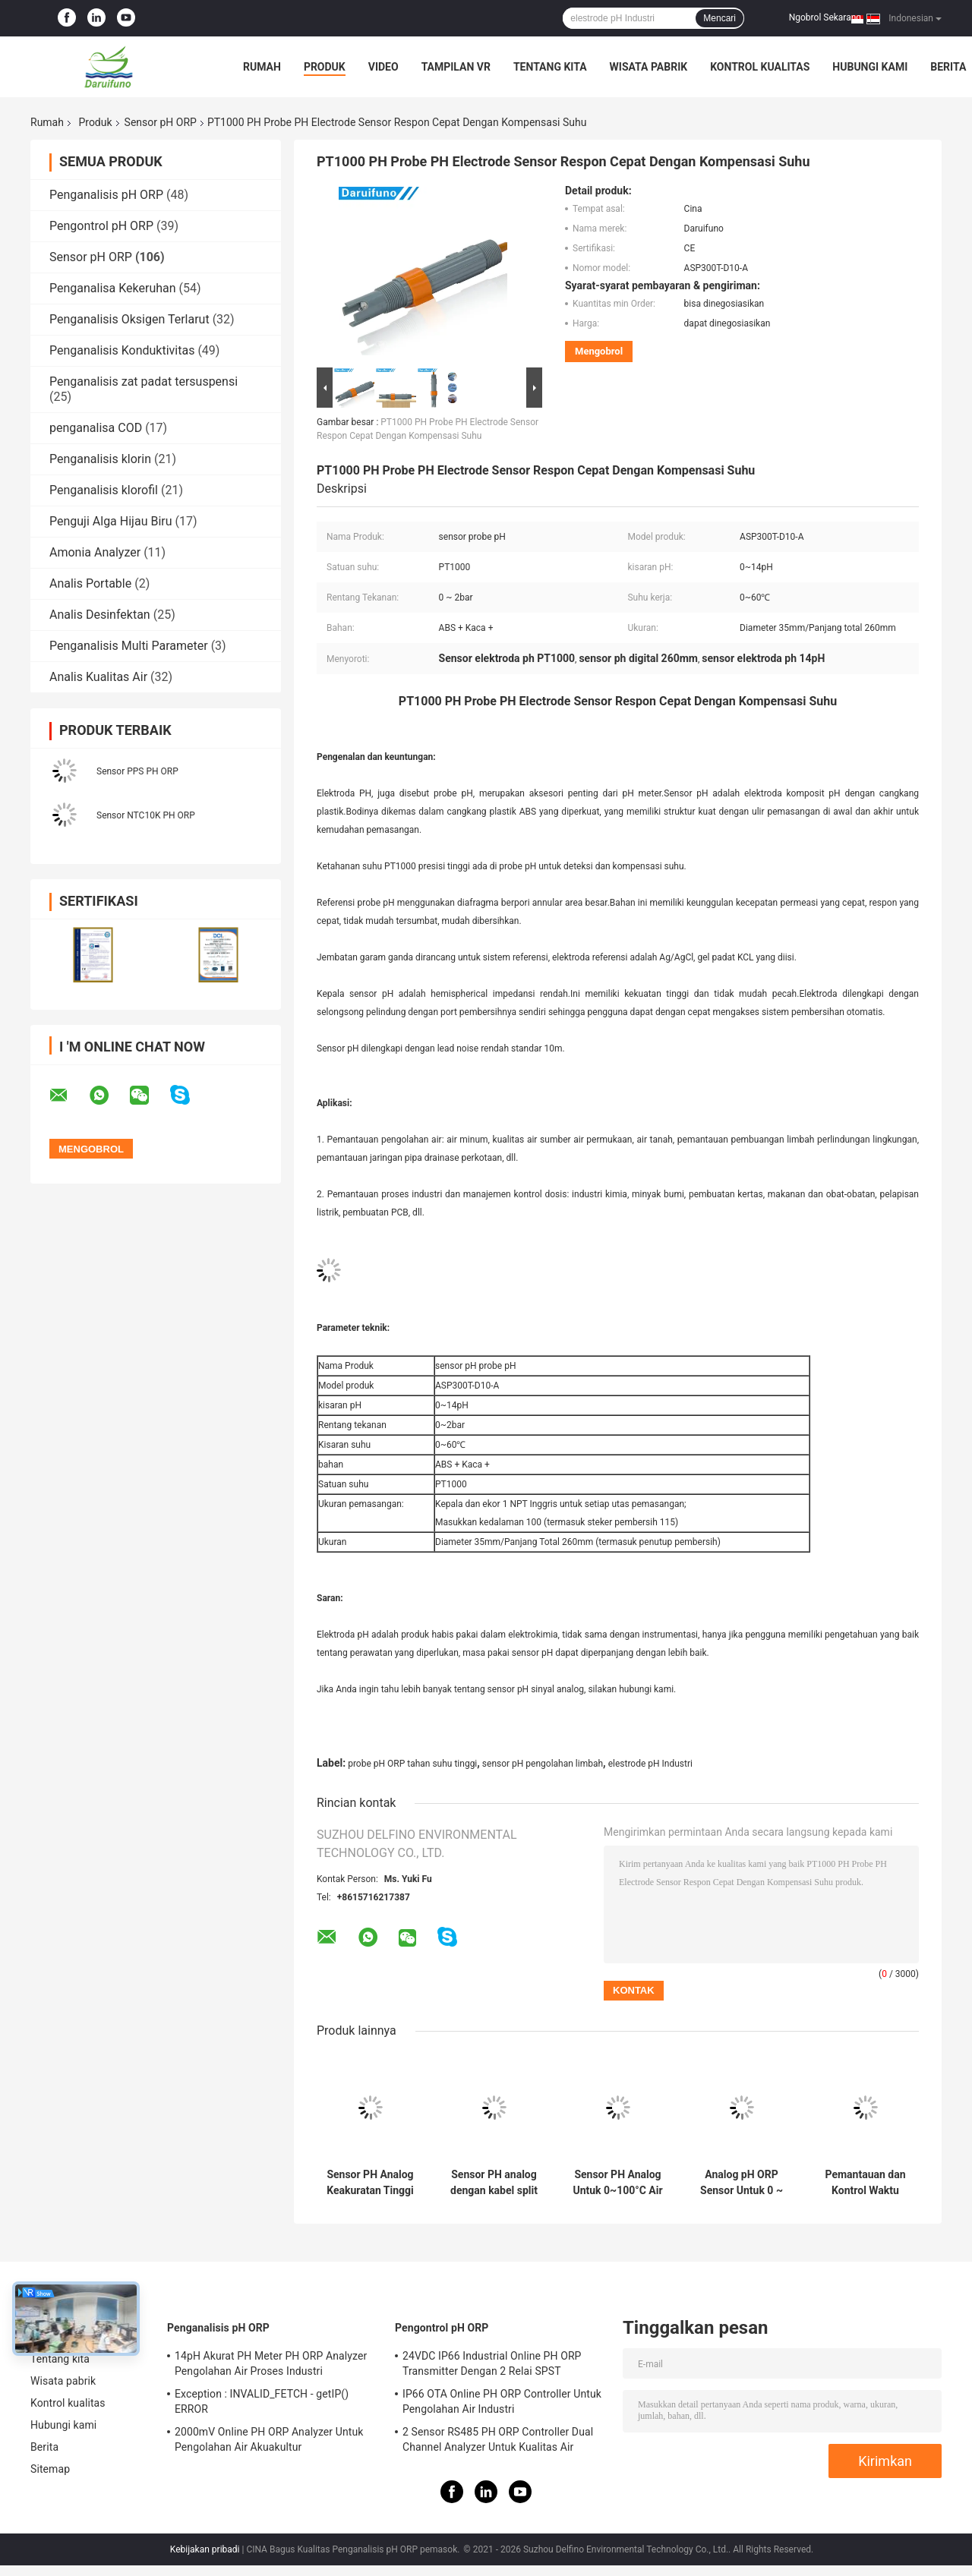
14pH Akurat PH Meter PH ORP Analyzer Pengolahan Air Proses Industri (271, 2363)
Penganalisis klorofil (103, 490)
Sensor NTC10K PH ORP (145, 815)
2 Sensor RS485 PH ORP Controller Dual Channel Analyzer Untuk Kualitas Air (497, 2439)
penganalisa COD (95, 428)
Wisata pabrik (649, 67)
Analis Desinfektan (99, 614)
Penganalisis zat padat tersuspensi (143, 381)
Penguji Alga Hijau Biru (110, 521)
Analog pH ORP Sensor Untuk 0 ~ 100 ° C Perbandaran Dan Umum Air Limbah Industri (741, 2182)
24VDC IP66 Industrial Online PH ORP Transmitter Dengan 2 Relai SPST (492, 2363)
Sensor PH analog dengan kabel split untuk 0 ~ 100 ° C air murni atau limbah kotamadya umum (494, 2182)
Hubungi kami (869, 67)
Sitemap (50, 2469)
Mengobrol (599, 351)
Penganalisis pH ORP (106, 195)
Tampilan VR (456, 67)
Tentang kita (550, 67)
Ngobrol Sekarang (825, 17)
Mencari (719, 18)
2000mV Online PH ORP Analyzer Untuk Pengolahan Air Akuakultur (269, 2439)
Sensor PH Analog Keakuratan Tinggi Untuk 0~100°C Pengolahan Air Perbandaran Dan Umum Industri (370, 2182)
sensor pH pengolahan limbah (542, 1763)
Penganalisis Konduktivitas (121, 350)
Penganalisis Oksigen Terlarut (129, 319)
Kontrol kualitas (759, 67)
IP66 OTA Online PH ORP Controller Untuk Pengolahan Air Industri (501, 2401)
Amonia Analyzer (94, 552)
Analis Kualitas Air (98, 677)
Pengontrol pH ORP (101, 226)
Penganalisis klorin (100, 459)
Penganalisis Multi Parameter (128, 645)
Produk (325, 67)
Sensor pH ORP (161, 122)
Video (383, 67)
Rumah (262, 67)
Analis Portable (90, 583)
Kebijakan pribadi (205, 2549)
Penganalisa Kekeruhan (112, 288)
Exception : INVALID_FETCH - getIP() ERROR (262, 2401)
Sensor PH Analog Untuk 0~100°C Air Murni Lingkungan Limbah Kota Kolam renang (617, 2182)
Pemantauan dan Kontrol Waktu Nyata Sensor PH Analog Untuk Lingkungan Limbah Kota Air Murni (865, 2182)
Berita (948, 67)
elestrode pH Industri (650, 1763)
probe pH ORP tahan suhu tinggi (412, 1763)
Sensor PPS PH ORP (137, 771)
